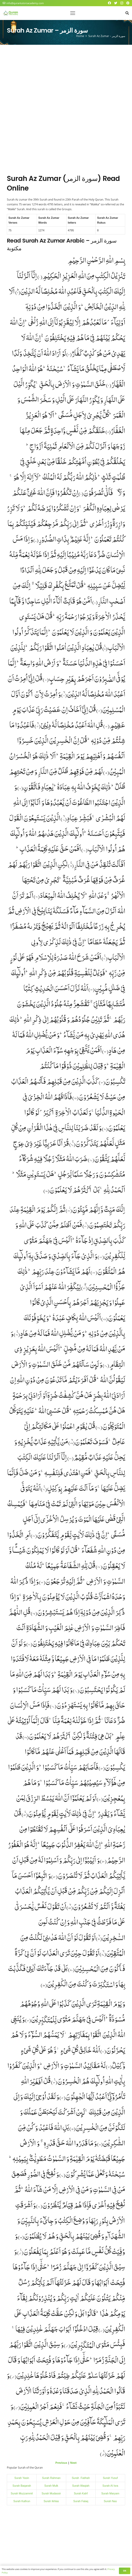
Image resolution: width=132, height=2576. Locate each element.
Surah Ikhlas (51, 2501)
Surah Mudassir (51, 2493)
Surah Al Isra (110, 2485)
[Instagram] (121, 3)
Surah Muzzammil (22, 2493)
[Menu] (72, 13)
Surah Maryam (110, 2493)
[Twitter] (115, 2)
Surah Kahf (81, 2493)
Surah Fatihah (81, 2478)
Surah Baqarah (22, 2485)
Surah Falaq (80, 2501)
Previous (61, 2463)
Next (73, 2463)
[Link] (10, 13)
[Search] (127, 13)
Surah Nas (110, 2501)
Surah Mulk (51, 2485)
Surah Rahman (51, 2478)
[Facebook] (109, 2)
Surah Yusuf (110, 2478)
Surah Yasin (21, 2478)
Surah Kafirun (21, 2501)
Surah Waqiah (80, 2485)
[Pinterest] (127, 2)
